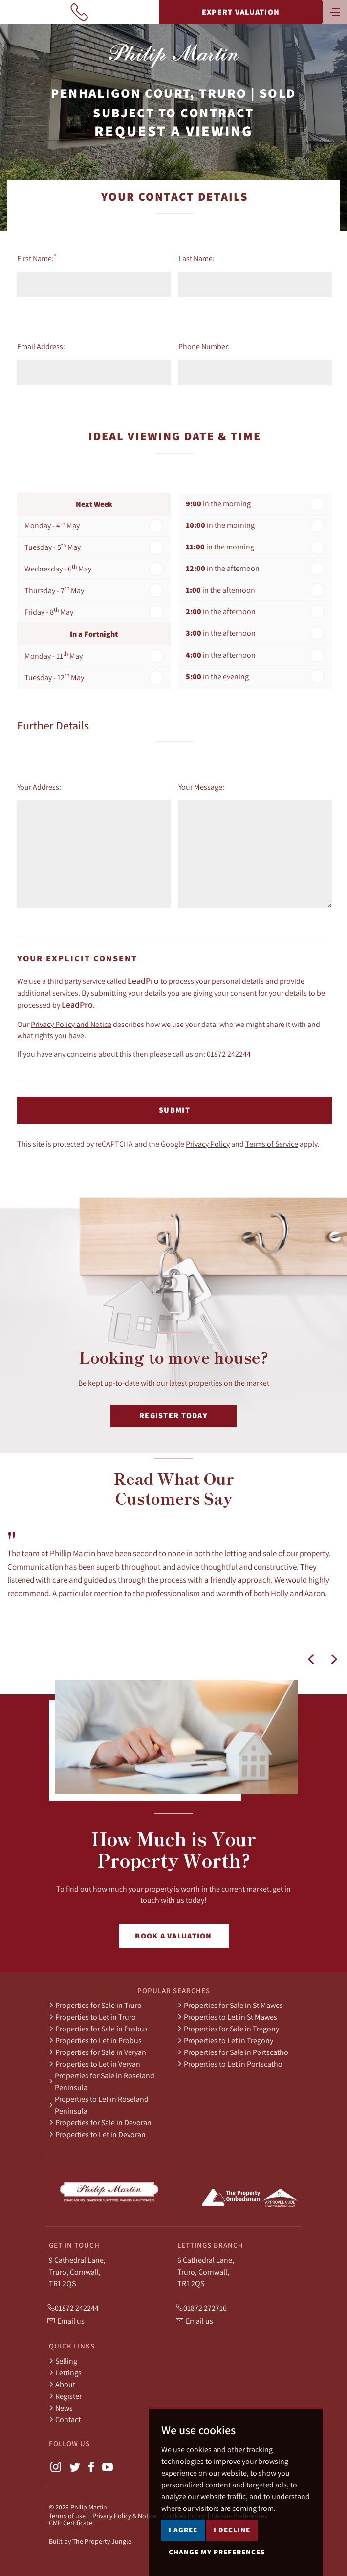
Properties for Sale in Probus (98, 2028)
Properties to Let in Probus (95, 2040)
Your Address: (39, 787)
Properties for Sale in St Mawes (230, 2005)
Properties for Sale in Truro (95, 2005)
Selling (63, 2361)
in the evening (217, 676)
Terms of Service (271, 1144)
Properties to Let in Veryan (94, 2064)
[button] (311, 1659)
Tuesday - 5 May (52, 546)
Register (65, 2396)
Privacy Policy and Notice (71, 1024)
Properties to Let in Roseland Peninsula (99, 2105)
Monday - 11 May (53, 655)
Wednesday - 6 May (57, 568)
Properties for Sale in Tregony (228, 2028)
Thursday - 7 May (54, 589)
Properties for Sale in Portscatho (232, 2052)
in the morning (218, 504)
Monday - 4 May (52, 525)
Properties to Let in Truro (92, 2017)
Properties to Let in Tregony (225, 2040)
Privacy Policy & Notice (124, 2515)
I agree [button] (183, 2564)
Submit (174, 1110)
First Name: (36, 258)
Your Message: (201, 787)
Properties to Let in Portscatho (229, 2064)
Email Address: (41, 346)
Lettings (65, 2372)
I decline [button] (232, 2564)
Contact (65, 2419)
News (61, 2408)
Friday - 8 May (48, 611)
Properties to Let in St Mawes (227, 2017)
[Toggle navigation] (335, 11)
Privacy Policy (208, 1144)
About (62, 2384)
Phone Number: (204, 346)
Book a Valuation (173, 1936)
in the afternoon (223, 568)
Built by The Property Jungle (90, 2541)
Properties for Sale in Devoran (100, 2122)
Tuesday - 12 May (54, 676)
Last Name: (196, 258)
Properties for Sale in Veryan (97, 2052)
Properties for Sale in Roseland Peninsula (101, 2081)
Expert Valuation (241, 12)
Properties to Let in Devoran (97, 2134)
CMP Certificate (70, 2522)
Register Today (173, 1416)
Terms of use (67, 2515)
